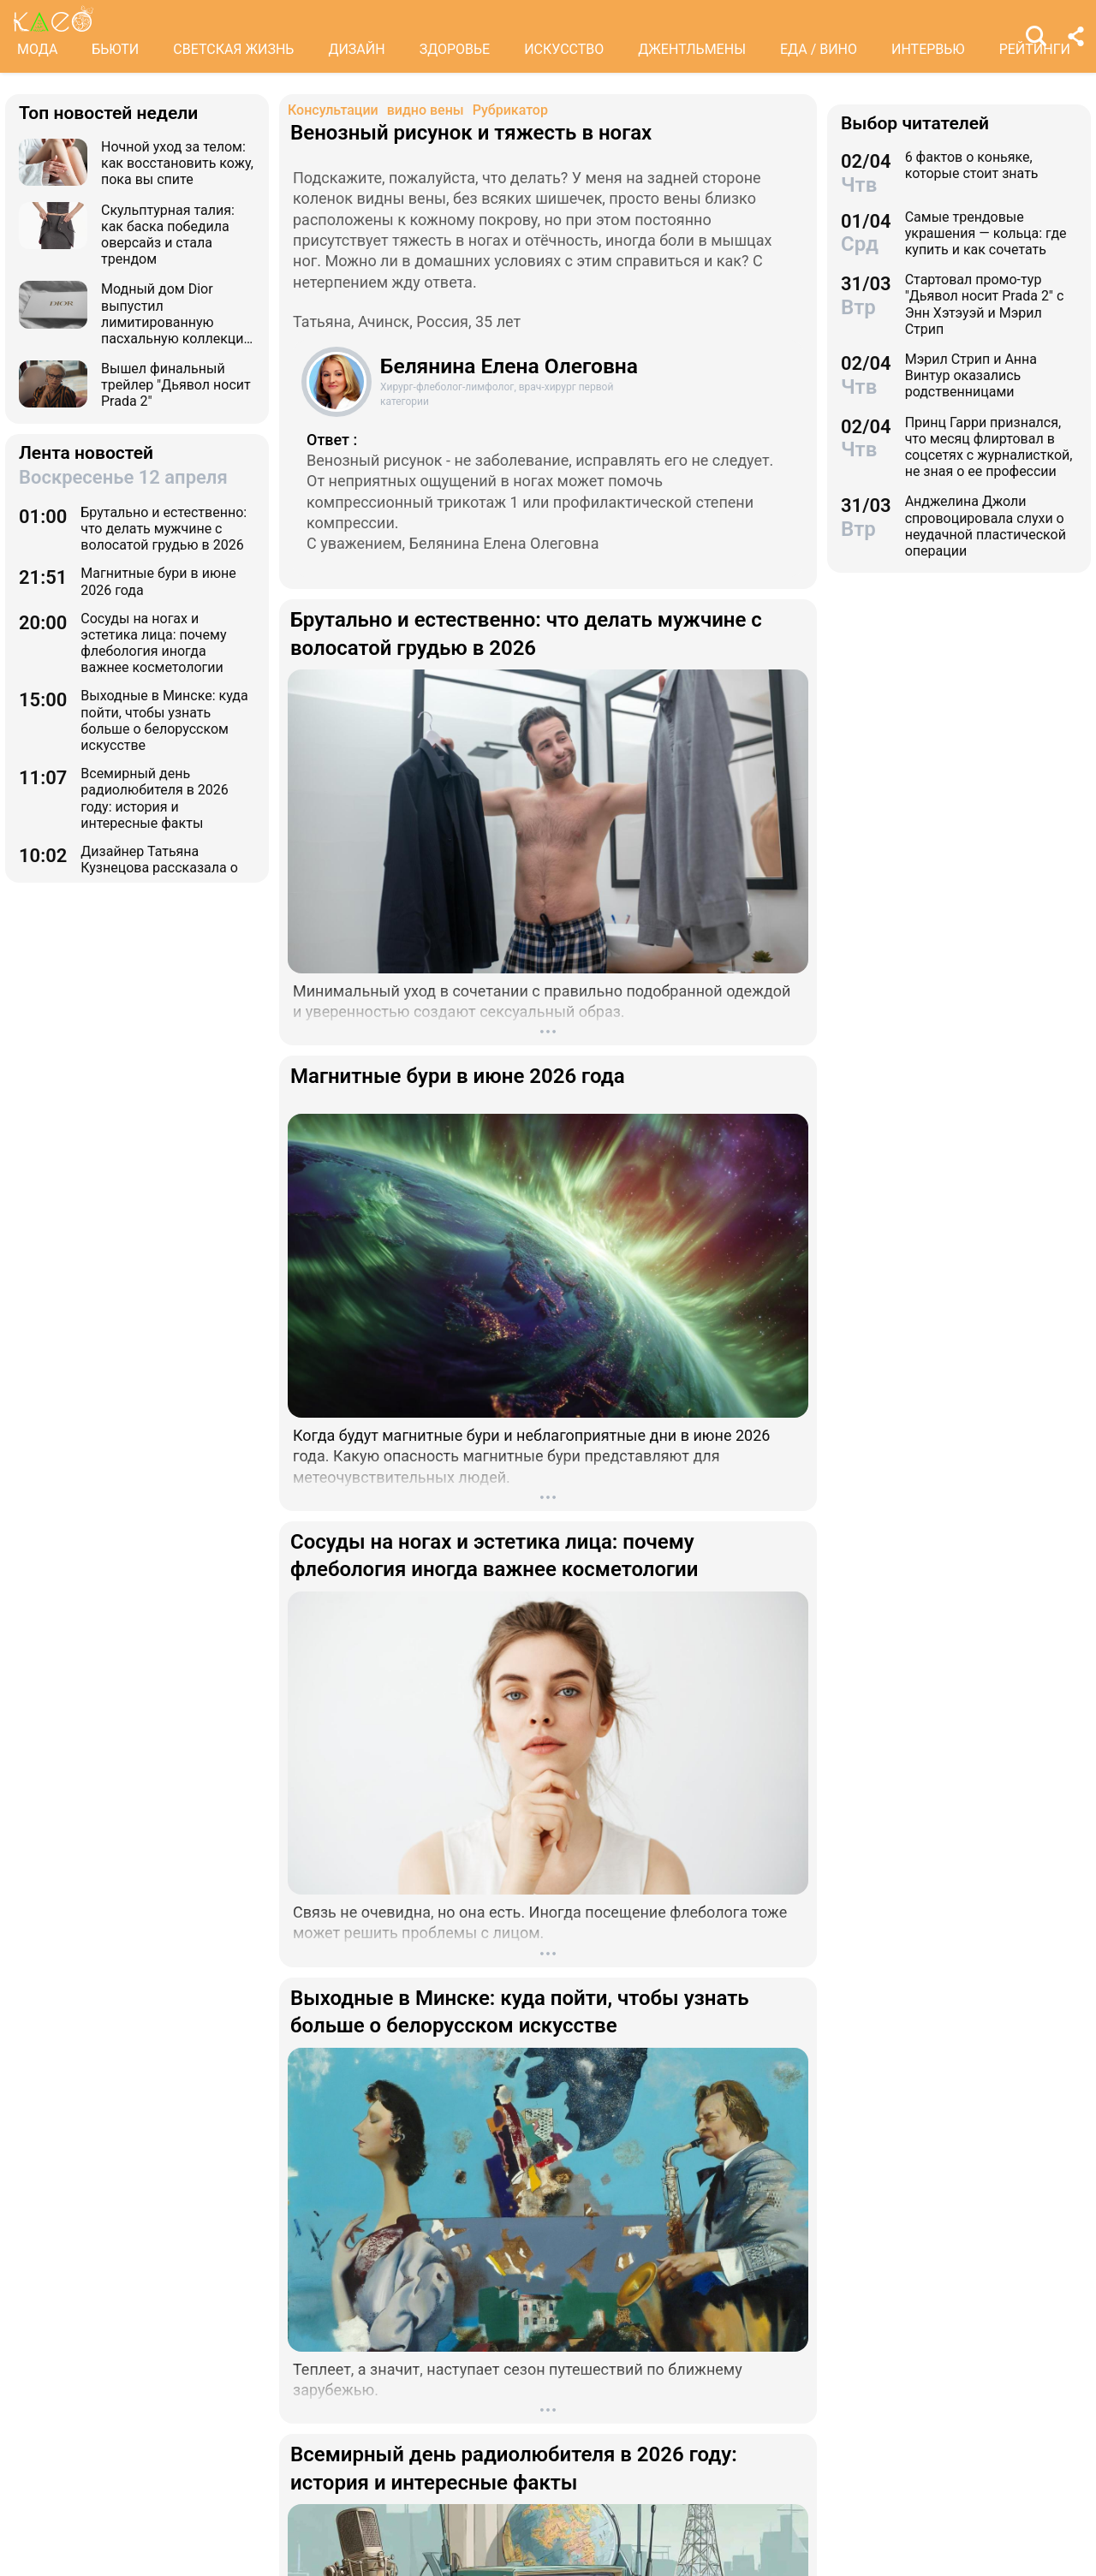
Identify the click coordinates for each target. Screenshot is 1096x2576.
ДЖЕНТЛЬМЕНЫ (692, 49)
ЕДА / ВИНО (818, 49)
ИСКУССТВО (564, 49)
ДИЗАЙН (356, 49)
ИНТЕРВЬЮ (928, 49)
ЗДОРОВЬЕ (455, 49)
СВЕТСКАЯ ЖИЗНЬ (233, 49)
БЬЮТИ (115, 49)
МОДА (37, 49)
